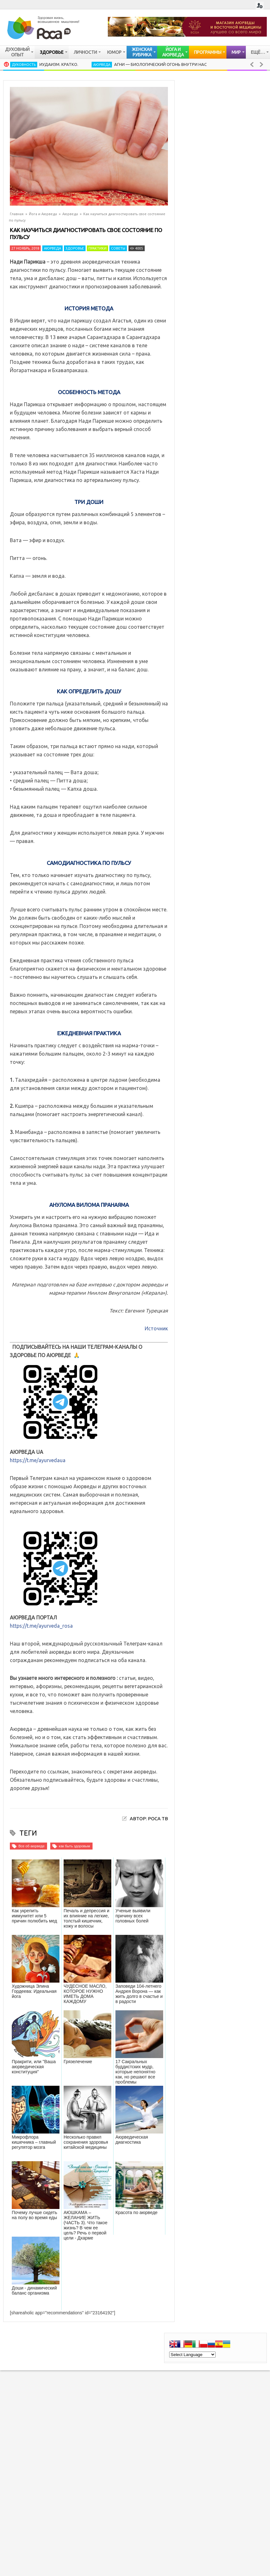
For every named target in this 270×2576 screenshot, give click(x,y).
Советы (118, 248)
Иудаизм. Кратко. (58, 64)
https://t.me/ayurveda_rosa (41, 1626)
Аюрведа (101, 65)
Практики (97, 248)
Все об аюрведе (31, 1846)
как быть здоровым (74, 1846)
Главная (17, 214)
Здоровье (75, 248)
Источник (156, 1328)
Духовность (24, 65)
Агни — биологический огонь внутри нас (160, 64)
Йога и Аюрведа (43, 214)
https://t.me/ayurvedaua (38, 1460)
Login (260, 6)
